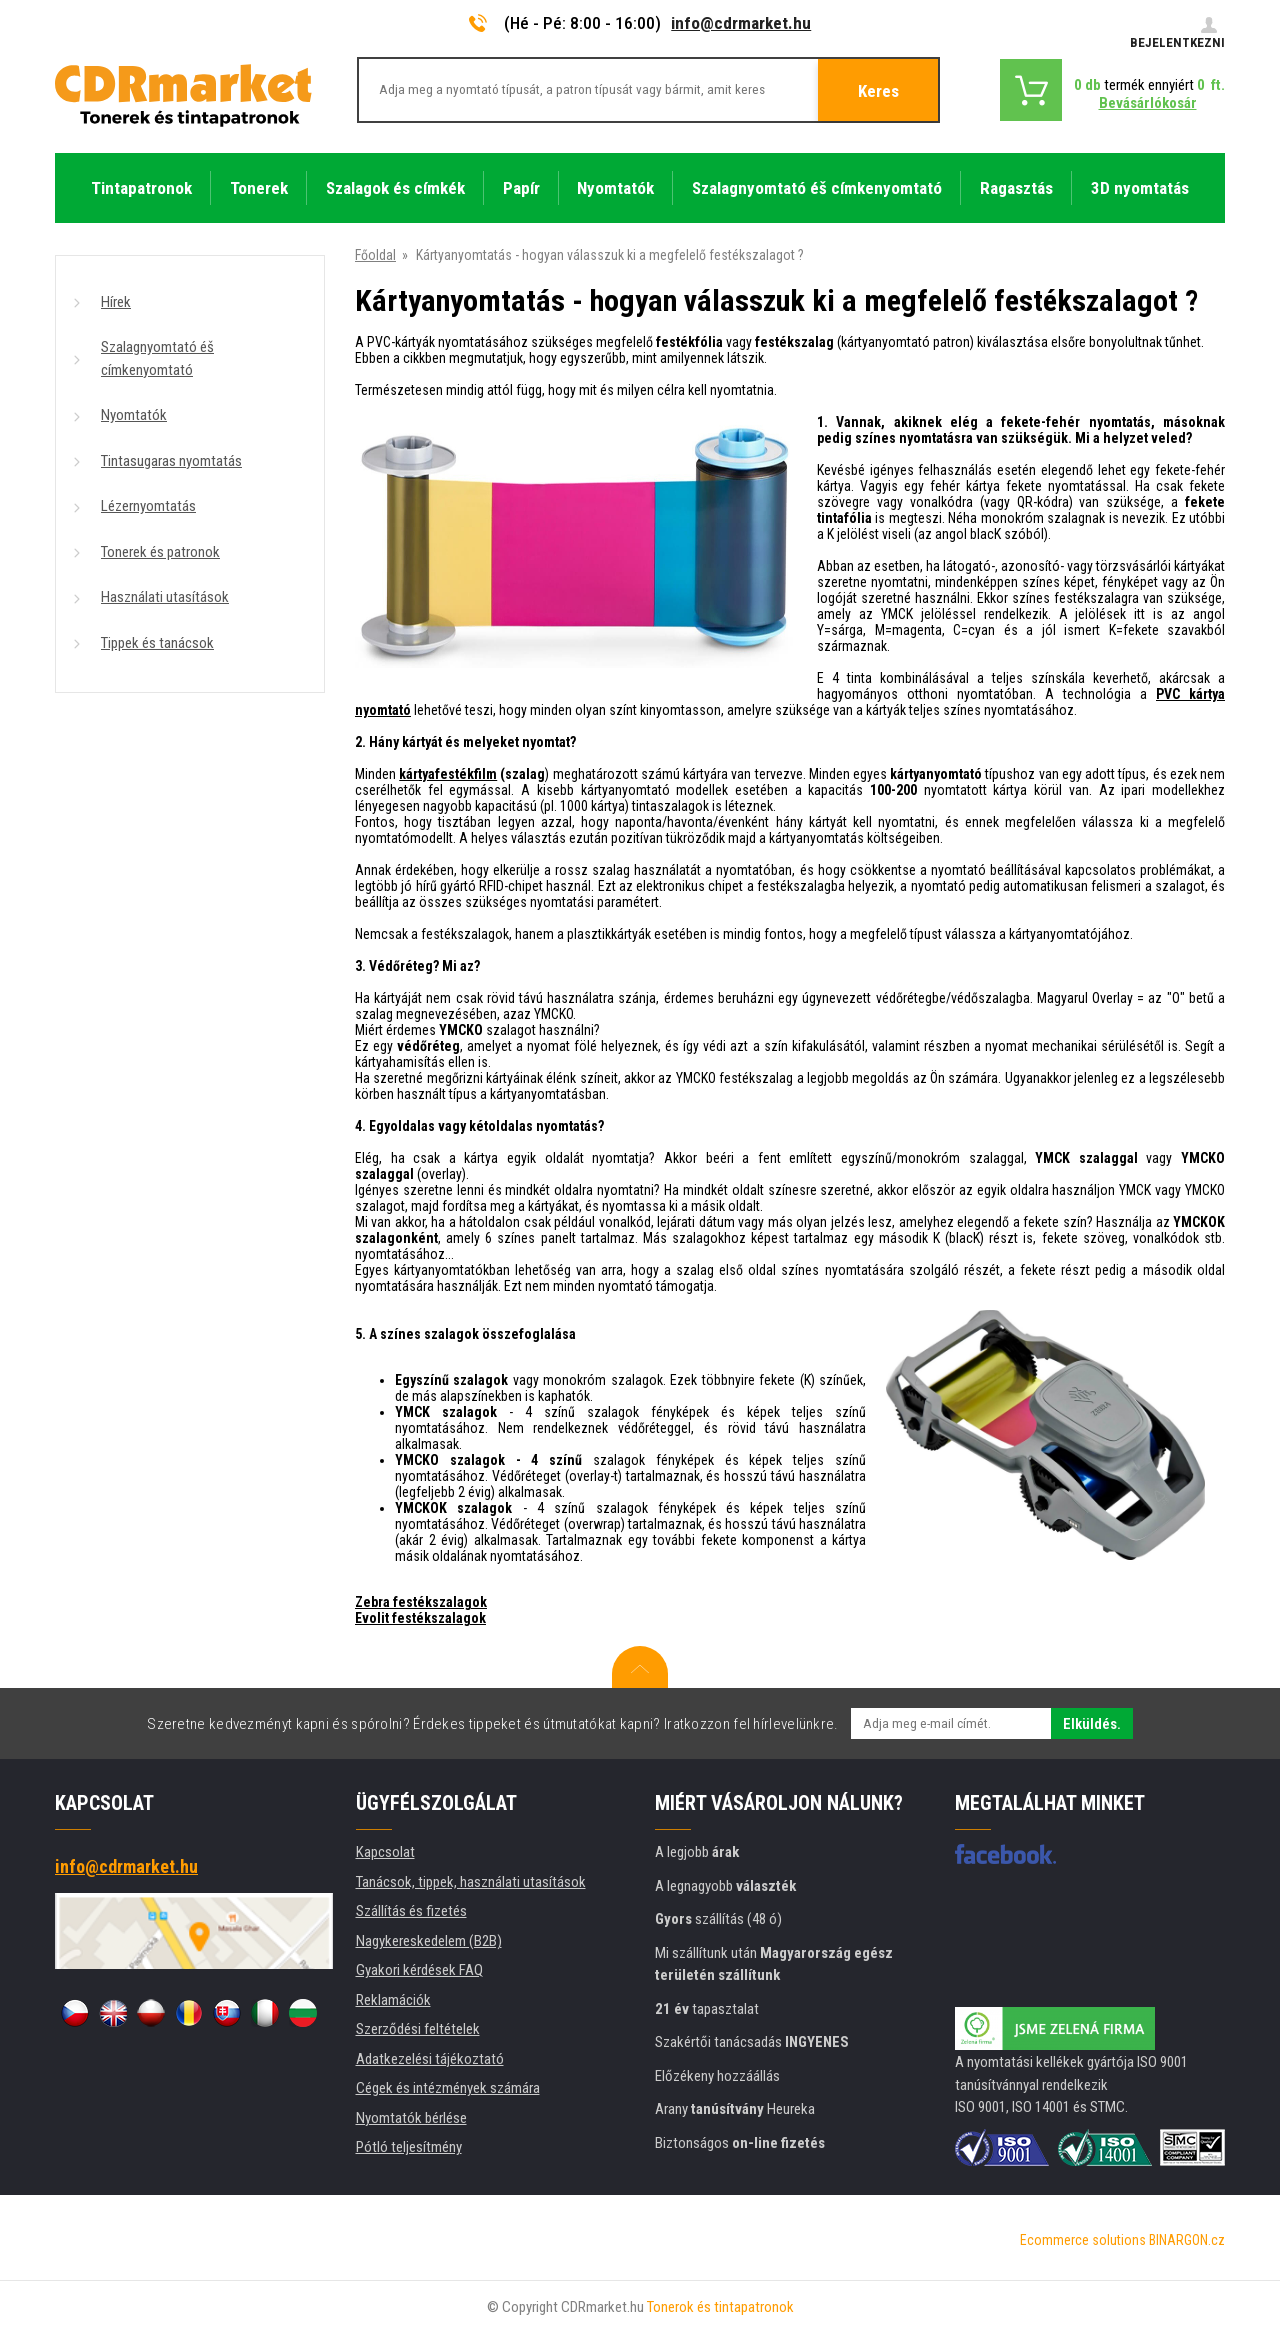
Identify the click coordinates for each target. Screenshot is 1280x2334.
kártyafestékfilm (448, 774)
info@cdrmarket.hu (741, 23)
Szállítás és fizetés (411, 1911)
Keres (878, 91)
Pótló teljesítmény (409, 2147)
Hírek (116, 302)
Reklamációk (393, 2000)
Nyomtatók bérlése (411, 2118)
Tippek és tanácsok (157, 643)
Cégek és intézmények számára (448, 2088)
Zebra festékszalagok (421, 1602)
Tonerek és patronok (160, 552)
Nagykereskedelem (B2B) (429, 1941)
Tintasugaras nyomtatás (171, 461)
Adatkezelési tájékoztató (430, 2059)
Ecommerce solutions (1083, 2240)
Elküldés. (1092, 1724)
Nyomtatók (134, 415)
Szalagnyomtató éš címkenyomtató (157, 358)
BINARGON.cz (1187, 2240)
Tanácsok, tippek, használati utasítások (471, 1882)
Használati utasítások (165, 597)
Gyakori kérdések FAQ (419, 1970)
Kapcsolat (385, 1852)
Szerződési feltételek (418, 2029)
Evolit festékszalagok (420, 1618)
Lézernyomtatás (148, 506)
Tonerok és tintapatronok (720, 2307)
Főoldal (375, 255)
